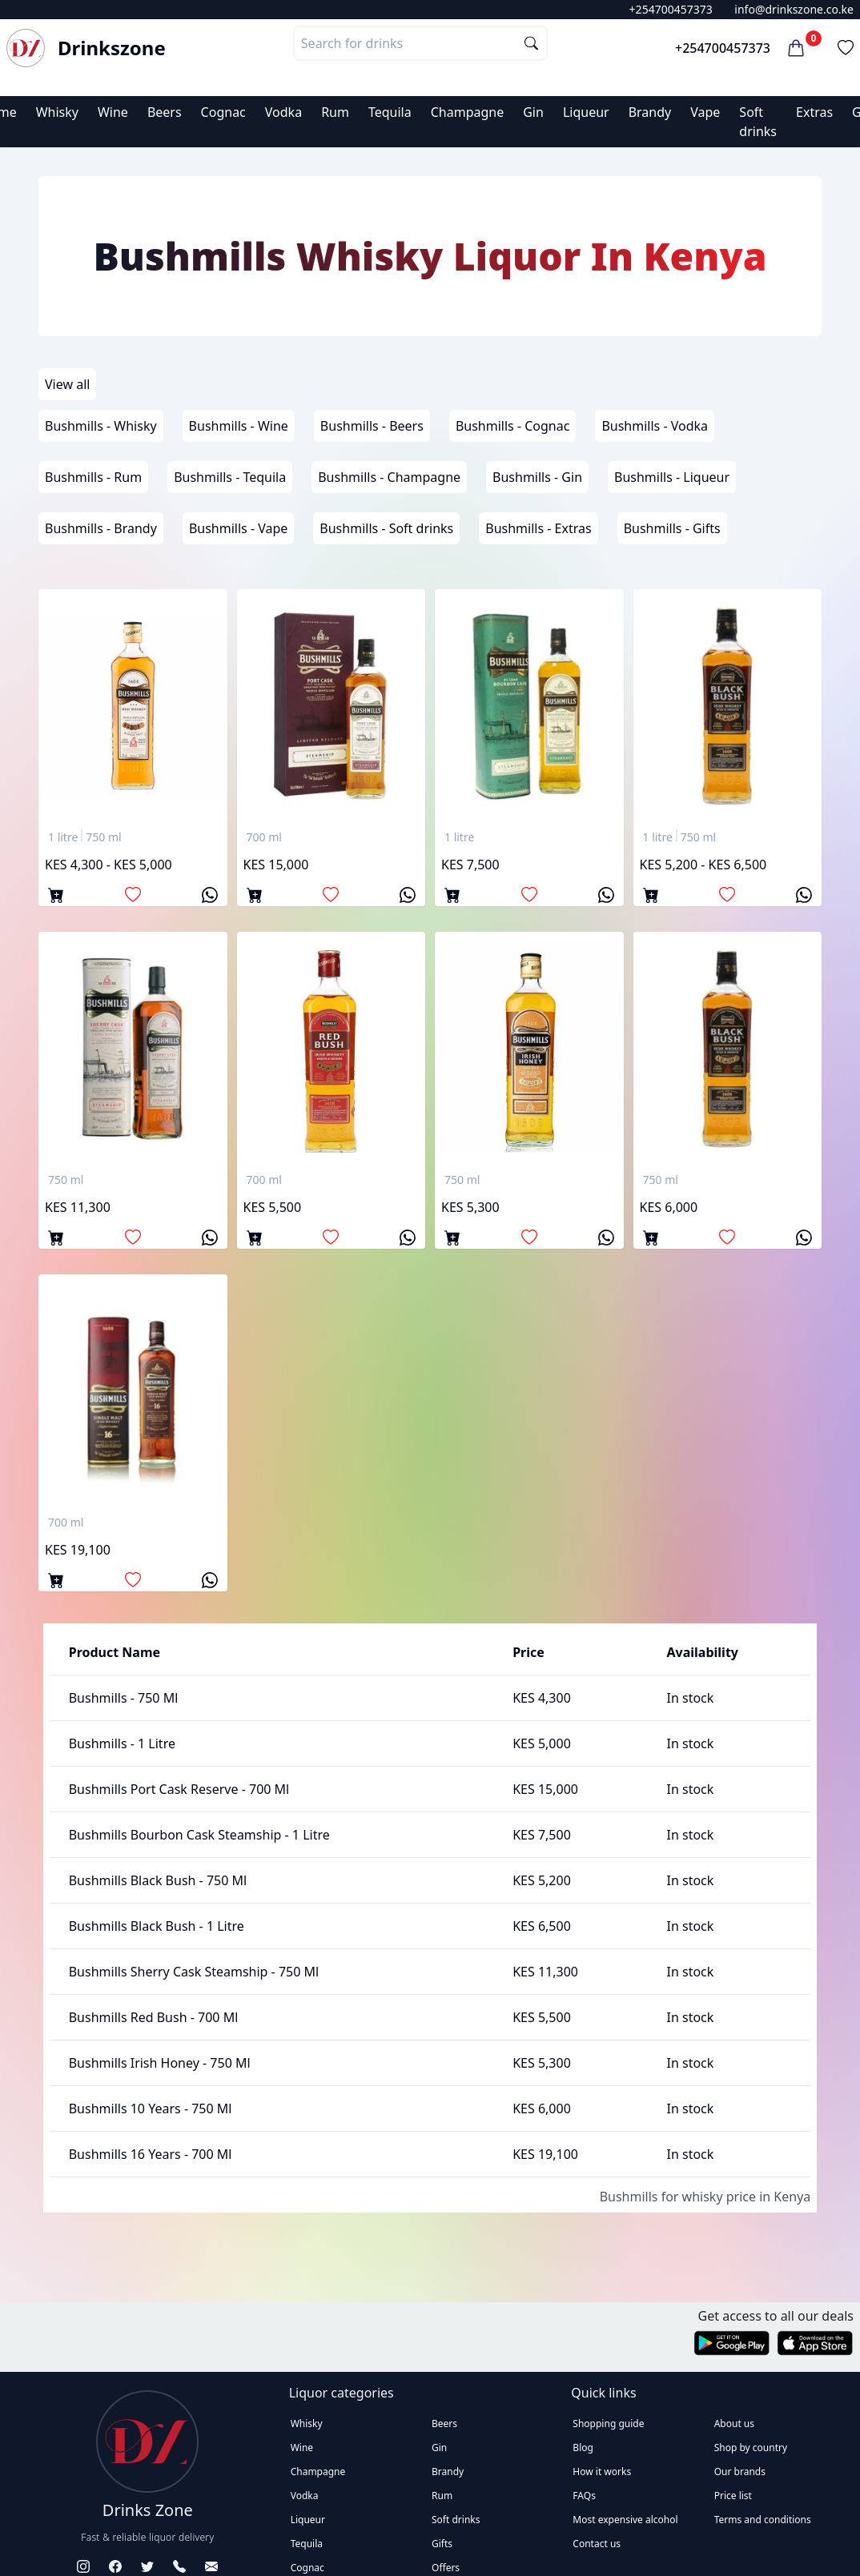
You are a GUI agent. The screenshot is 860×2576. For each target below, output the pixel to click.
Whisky (57, 112)
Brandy (650, 112)
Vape (705, 112)
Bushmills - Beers (372, 426)
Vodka (283, 112)
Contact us (597, 2543)
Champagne (467, 112)
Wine (113, 112)
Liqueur (586, 112)
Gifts (442, 2543)
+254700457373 (671, 9)
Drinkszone (112, 48)
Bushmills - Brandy (101, 528)
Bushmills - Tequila (230, 477)
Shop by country (750, 2447)
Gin (533, 112)
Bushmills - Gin (537, 477)
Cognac (223, 112)
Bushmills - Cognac (513, 426)
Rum (335, 112)
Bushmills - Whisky (101, 426)
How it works (602, 2471)
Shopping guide (608, 2423)
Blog (583, 2447)
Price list (733, 2495)
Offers (446, 2567)
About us (734, 2423)
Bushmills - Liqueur (671, 477)
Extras (814, 112)
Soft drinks (456, 2519)
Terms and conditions (762, 2519)
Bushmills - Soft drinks (386, 528)
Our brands (740, 2471)
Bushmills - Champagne (389, 477)
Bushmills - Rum (93, 477)
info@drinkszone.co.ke (794, 9)
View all (67, 384)
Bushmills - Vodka (654, 426)
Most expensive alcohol (625, 2519)
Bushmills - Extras (538, 528)
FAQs (584, 2495)
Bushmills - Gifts (672, 528)
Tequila (390, 112)
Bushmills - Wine (238, 426)
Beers (164, 112)
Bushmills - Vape (238, 528)
